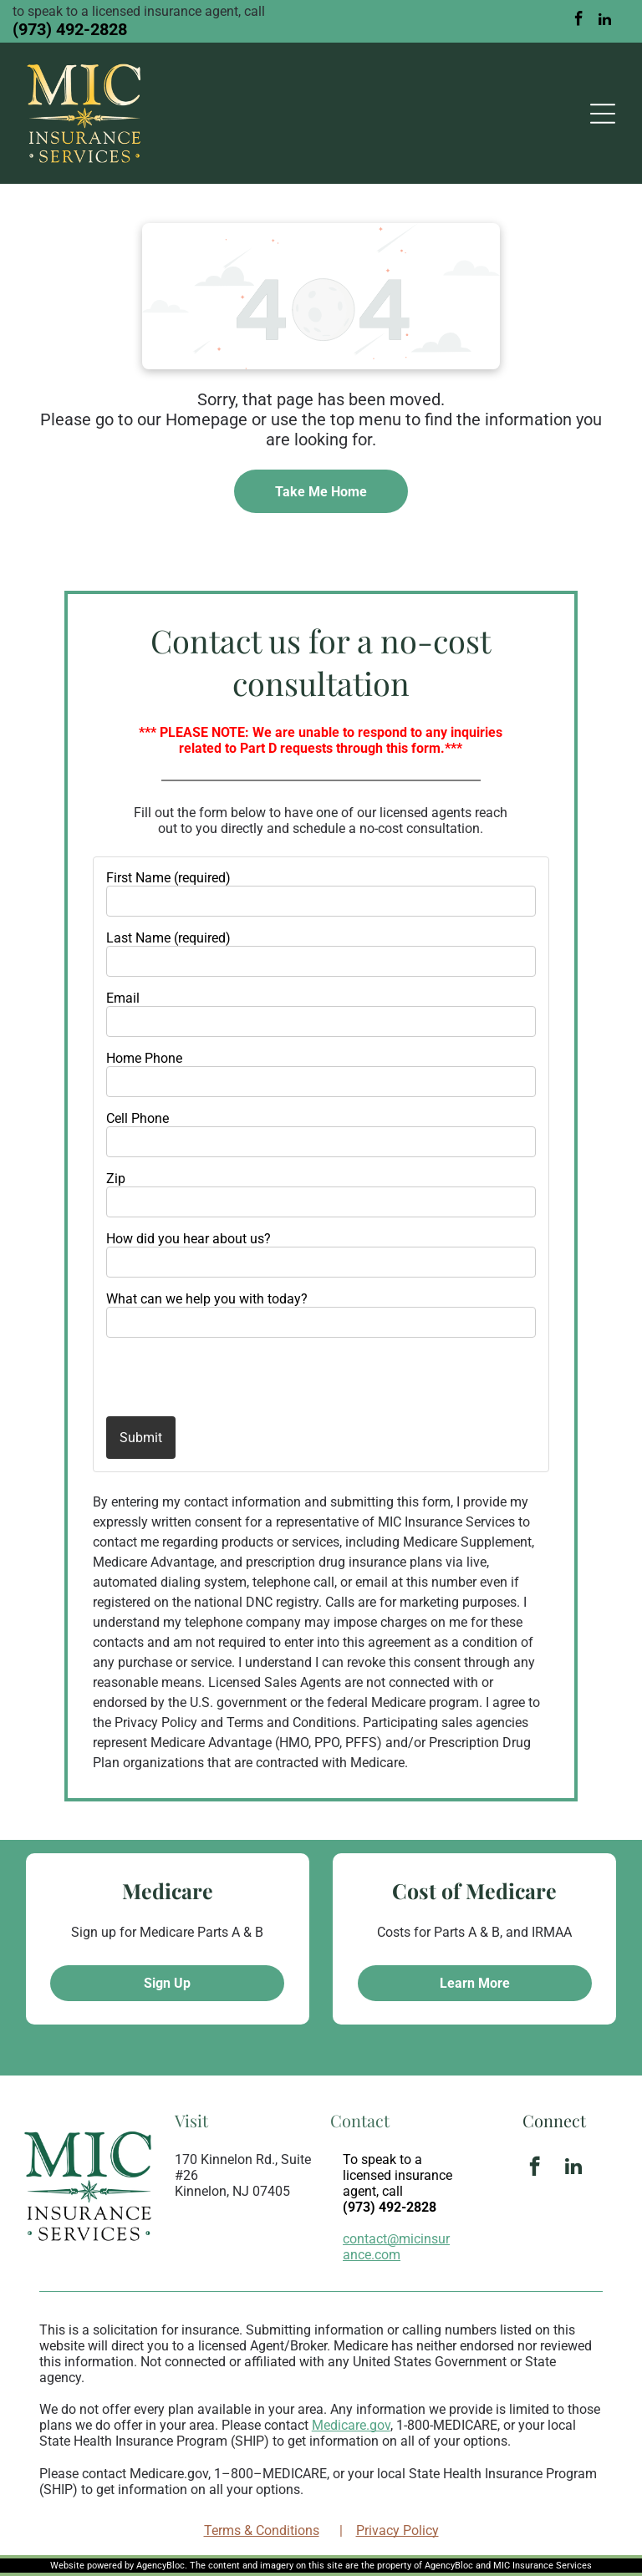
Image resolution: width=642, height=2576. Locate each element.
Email (123, 998)
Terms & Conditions (261, 2530)
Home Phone (144, 1058)
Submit (141, 1438)
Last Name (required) (168, 938)
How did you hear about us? (188, 1239)
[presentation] (204, 1376)
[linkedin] (605, 21)
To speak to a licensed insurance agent (397, 2175)
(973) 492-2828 (70, 29)
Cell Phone (137, 1118)
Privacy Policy (397, 2530)
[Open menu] (602, 113)
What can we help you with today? (207, 1299)
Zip (115, 1178)
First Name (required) (168, 878)
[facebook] (579, 21)
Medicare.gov (351, 2425)
